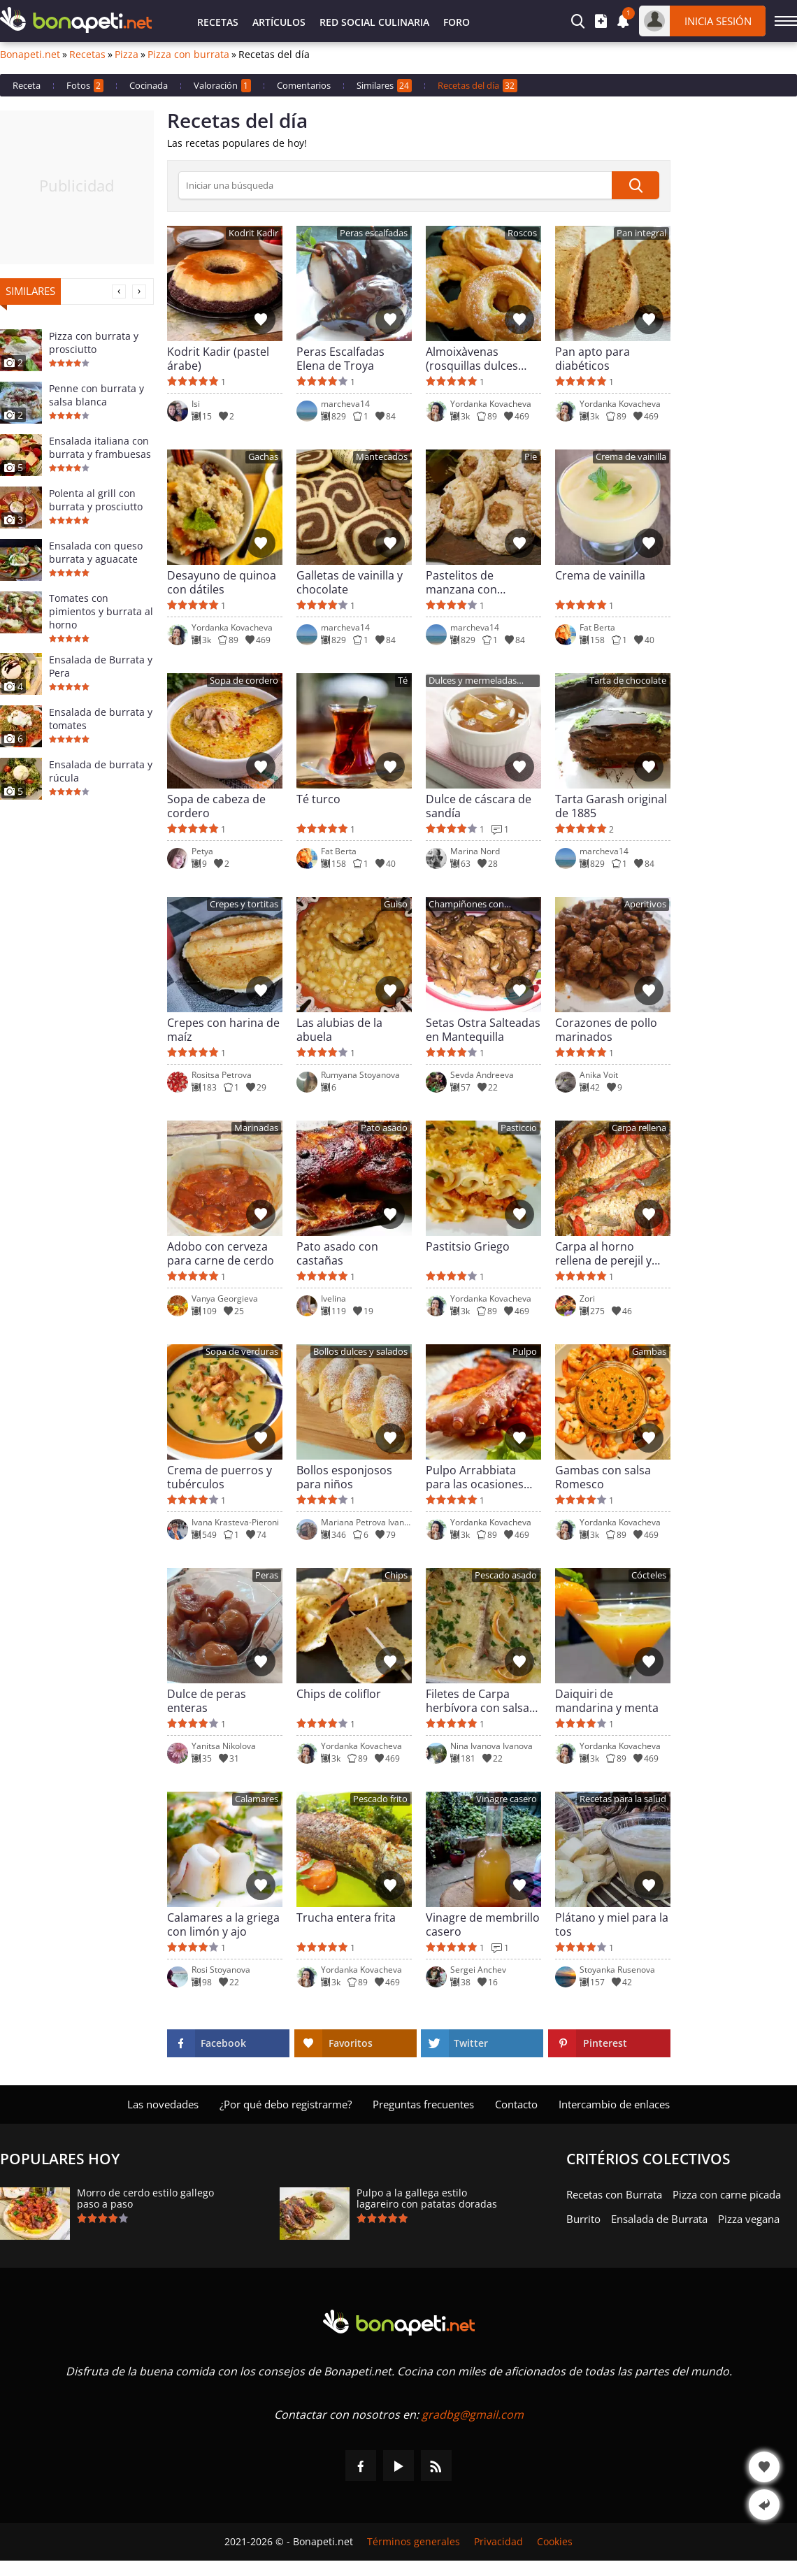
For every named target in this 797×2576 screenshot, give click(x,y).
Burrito (583, 2219)
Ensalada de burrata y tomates (100, 718)
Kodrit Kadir (253, 233)
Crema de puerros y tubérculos (219, 1477)
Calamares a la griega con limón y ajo (223, 1924)
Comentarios (304, 85)
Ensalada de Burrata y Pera (100, 666)
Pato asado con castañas (337, 1253)
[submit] (635, 185)
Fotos (84, 85)
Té (403, 680)
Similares (384, 85)
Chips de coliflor (338, 1694)
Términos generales (413, 2542)
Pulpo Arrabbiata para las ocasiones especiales (475, 1477)
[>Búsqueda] (395, 185)
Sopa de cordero (244, 680)
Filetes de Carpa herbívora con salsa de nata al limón (477, 1701)
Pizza (126, 54)
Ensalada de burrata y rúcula (100, 771)
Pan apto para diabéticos (592, 359)
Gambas (649, 1352)
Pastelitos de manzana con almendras (461, 582)
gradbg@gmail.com (473, 2414)
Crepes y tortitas (244, 904)
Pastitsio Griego (468, 1246)
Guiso (396, 904)
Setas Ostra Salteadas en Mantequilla (483, 1030)
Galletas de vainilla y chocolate (349, 582)
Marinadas (256, 1128)
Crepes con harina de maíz (223, 1030)
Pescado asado (506, 1575)
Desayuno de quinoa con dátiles (221, 582)
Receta (27, 85)
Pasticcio (519, 1128)
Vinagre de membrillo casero (483, 1924)
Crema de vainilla (631, 457)
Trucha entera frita (346, 1918)
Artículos (279, 22)
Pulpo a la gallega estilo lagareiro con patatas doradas (427, 2198)
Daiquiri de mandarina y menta (607, 1701)
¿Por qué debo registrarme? (286, 2104)
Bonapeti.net (30, 54)
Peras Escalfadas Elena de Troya (340, 359)
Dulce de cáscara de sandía (478, 806)
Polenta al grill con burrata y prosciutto (96, 500)
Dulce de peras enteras (206, 1701)
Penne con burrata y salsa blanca (96, 395)
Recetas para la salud (623, 1799)
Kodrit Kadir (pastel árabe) (218, 359)
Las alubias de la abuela (339, 1030)
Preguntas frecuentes (423, 2104)
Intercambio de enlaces (614, 2104)
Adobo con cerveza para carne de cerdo (220, 1253)
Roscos (522, 233)
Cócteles (648, 1575)
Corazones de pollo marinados (606, 1030)
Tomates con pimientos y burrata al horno (101, 611)
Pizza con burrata (188, 54)
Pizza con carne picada (727, 2194)
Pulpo (524, 1352)
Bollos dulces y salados (360, 1352)
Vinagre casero (506, 1799)
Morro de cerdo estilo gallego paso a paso (145, 2198)
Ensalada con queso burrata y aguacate (96, 552)
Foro (456, 22)
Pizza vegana (749, 2219)
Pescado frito (380, 1799)
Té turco (318, 799)
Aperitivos (645, 904)
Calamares (256, 1799)
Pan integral (641, 233)
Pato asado (384, 1128)
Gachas (263, 457)
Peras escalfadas (374, 233)
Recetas (217, 22)
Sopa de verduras (242, 1352)
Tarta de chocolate (627, 680)
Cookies (555, 2542)
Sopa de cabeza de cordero (216, 806)
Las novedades (163, 2104)
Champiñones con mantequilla (466, 904)
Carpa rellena (639, 1128)
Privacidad (498, 2542)
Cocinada (148, 85)
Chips (396, 1575)
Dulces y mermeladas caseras (473, 681)
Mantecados (382, 457)
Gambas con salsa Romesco (603, 1477)
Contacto (516, 2104)
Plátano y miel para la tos (611, 1924)
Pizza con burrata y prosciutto (93, 342)
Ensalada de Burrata (659, 2219)
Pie (530, 457)
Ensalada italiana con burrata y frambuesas (100, 447)
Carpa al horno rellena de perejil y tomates (603, 1253)
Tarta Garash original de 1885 (611, 806)
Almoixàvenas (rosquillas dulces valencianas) (472, 359)
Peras (266, 1575)
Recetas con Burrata (614, 2194)
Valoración (222, 85)
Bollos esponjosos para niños (344, 1477)
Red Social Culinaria (374, 22)
